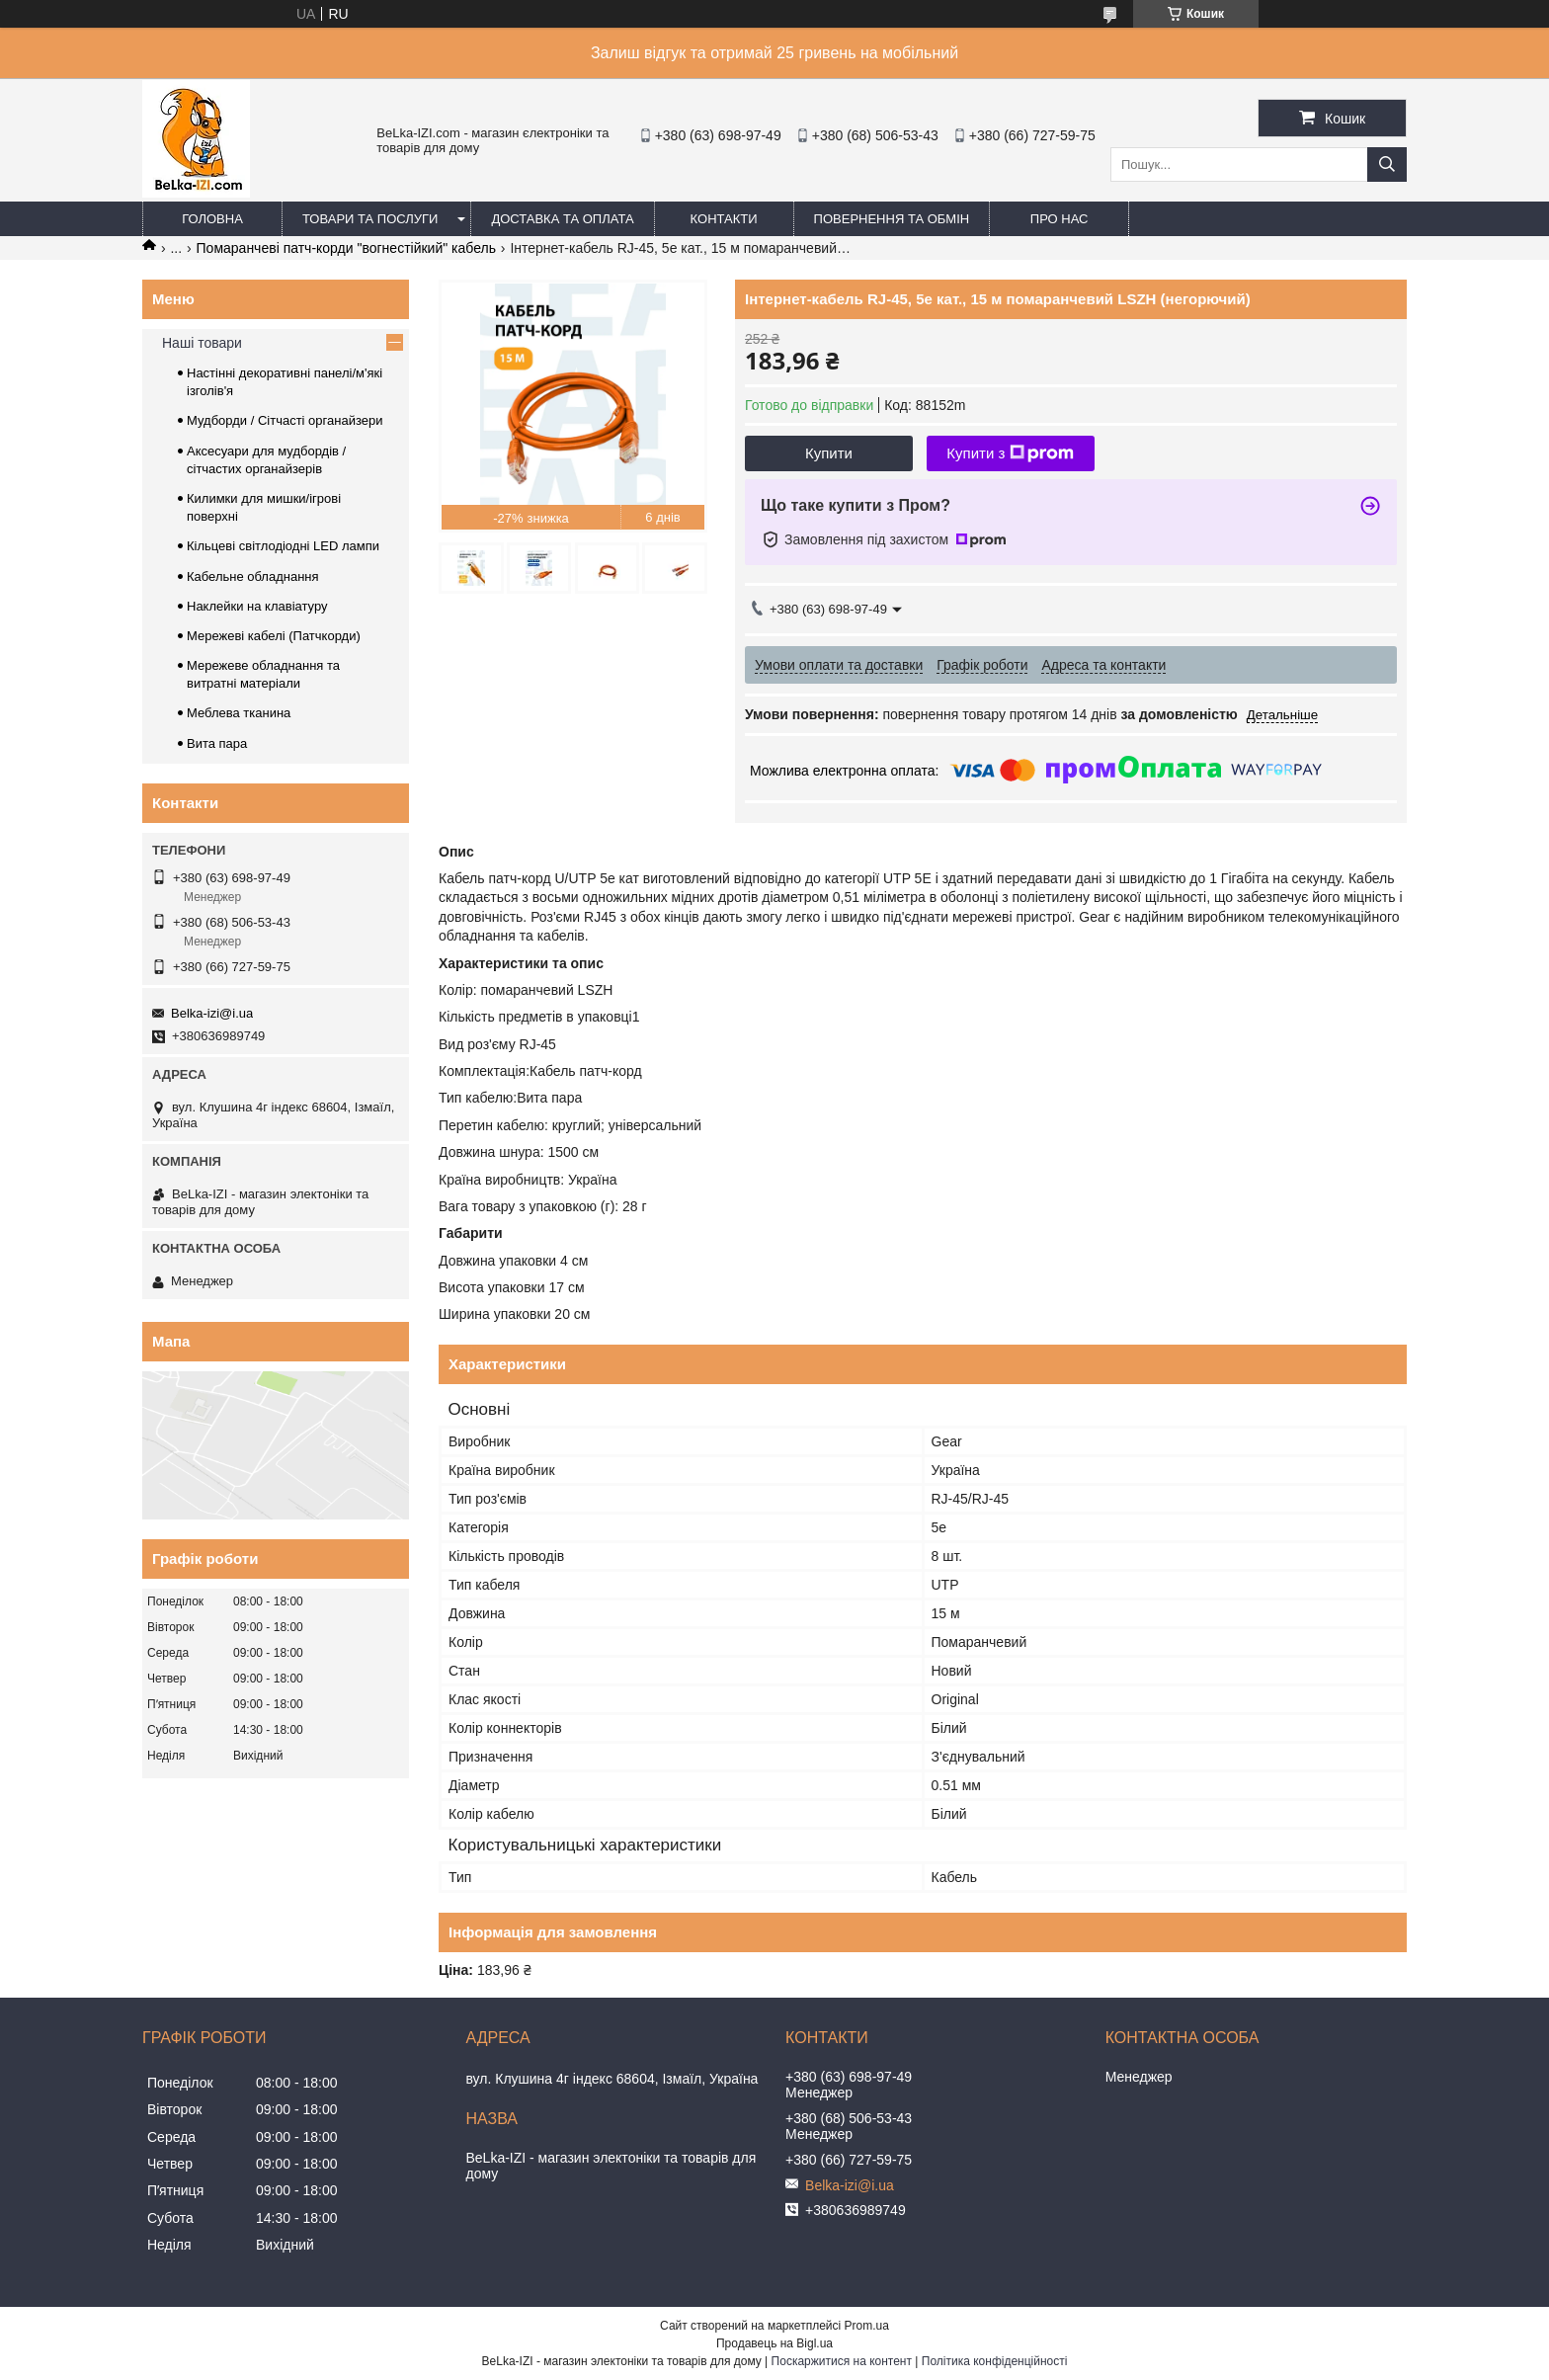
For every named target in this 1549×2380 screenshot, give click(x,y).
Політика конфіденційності (995, 2361)
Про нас (1059, 218)
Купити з (1010, 453)
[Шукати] (1387, 164)
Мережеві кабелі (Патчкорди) (274, 635)
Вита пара (217, 743)
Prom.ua (867, 2326)
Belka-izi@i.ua (212, 1013)
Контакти (724, 218)
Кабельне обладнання (253, 576)
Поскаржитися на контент (842, 2361)
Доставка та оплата (562, 218)
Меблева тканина (238, 712)
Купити (829, 453)
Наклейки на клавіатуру (257, 606)
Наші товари (202, 343)
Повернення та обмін (892, 218)
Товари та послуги (370, 218)
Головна (212, 218)
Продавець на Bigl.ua (774, 2343)
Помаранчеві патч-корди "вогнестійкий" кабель (346, 248)
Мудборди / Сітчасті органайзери (284, 420)
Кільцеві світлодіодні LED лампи (283, 545)
